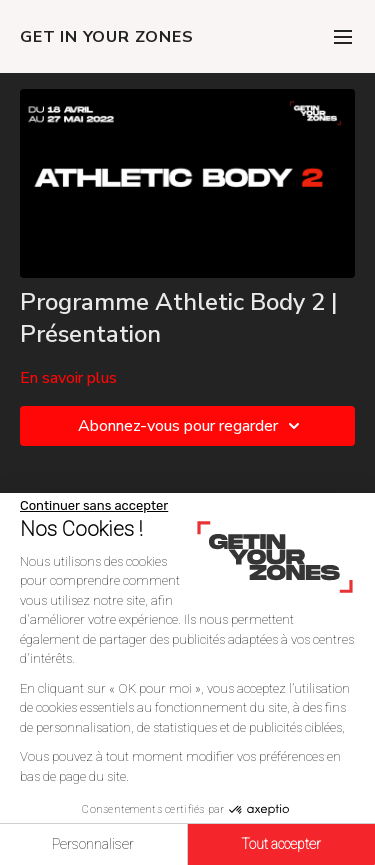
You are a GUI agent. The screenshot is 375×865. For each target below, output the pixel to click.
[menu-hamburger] (343, 36)
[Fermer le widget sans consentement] (94, 506)
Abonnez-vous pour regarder (192, 426)
